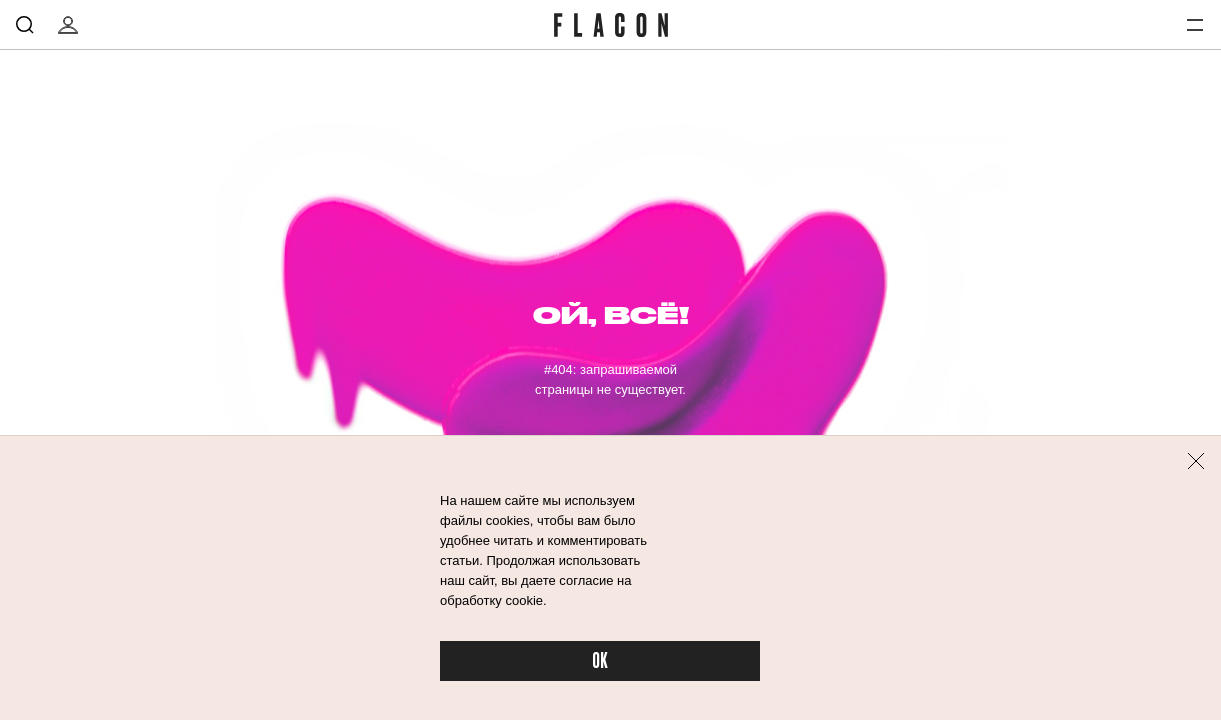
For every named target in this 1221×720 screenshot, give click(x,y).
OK (600, 661)
